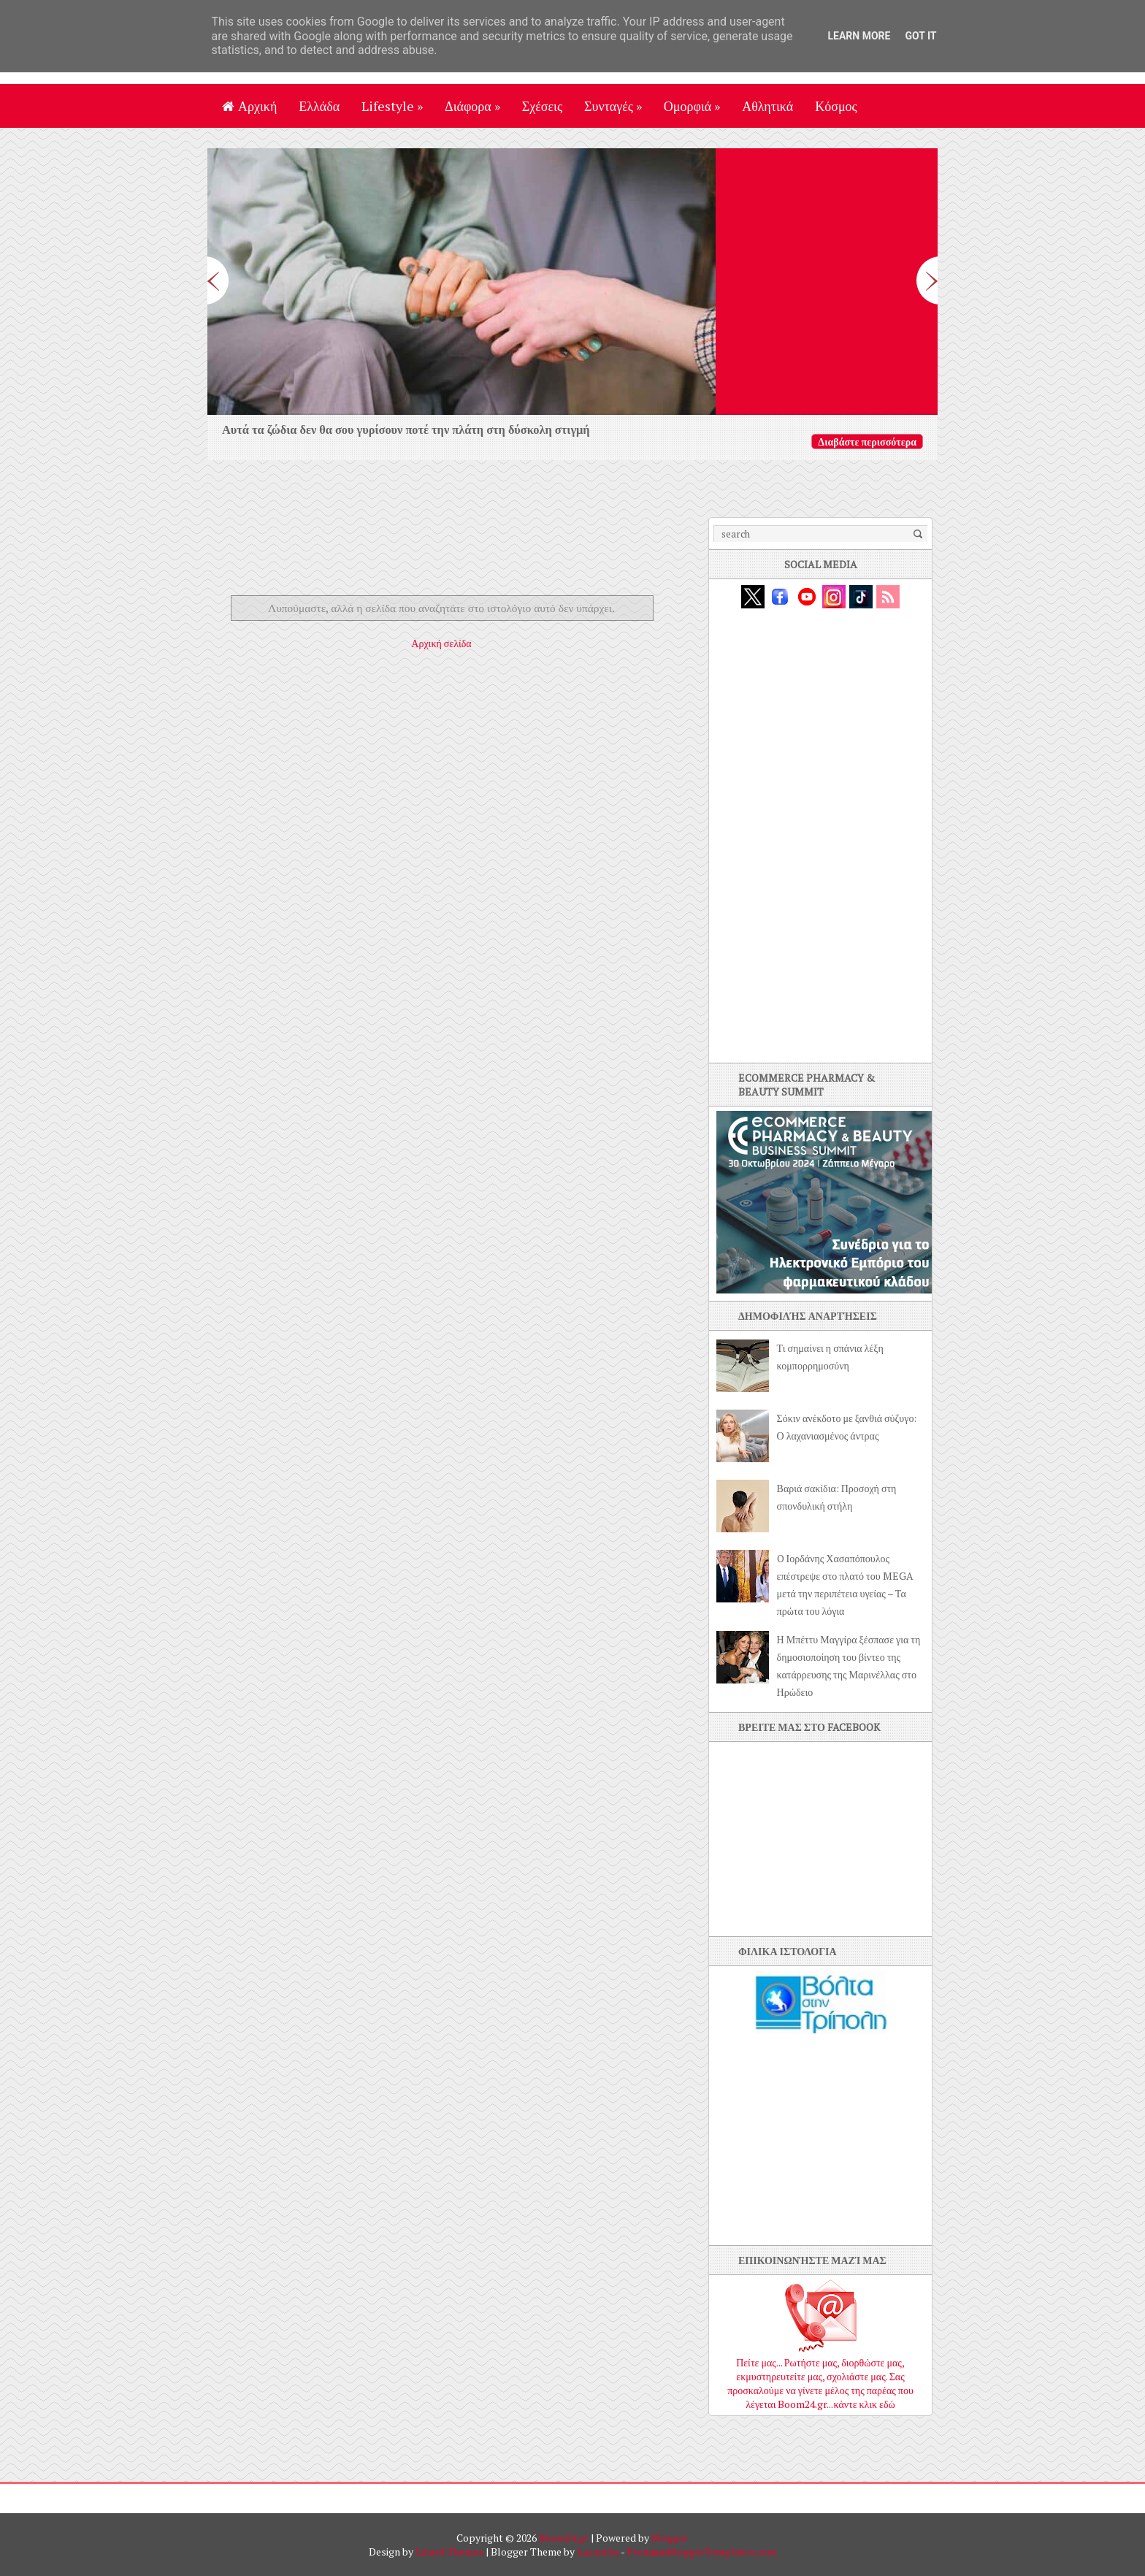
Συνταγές (613, 106)
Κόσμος (836, 106)
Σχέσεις (542, 106)
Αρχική (249, 106)
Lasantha (598, 2551)
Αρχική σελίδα (441, 643)
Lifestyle (392, 106)
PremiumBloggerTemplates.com (701, 2551)
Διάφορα (472, 106)
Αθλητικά (767, 106)
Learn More (858, 36)
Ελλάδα (319, 106)
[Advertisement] (452, 550)
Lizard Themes (449, 2551)
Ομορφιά (692, 106)
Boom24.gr (564, 2538)
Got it (920, 36)
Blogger (670, 2538)
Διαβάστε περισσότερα (867, 441)
